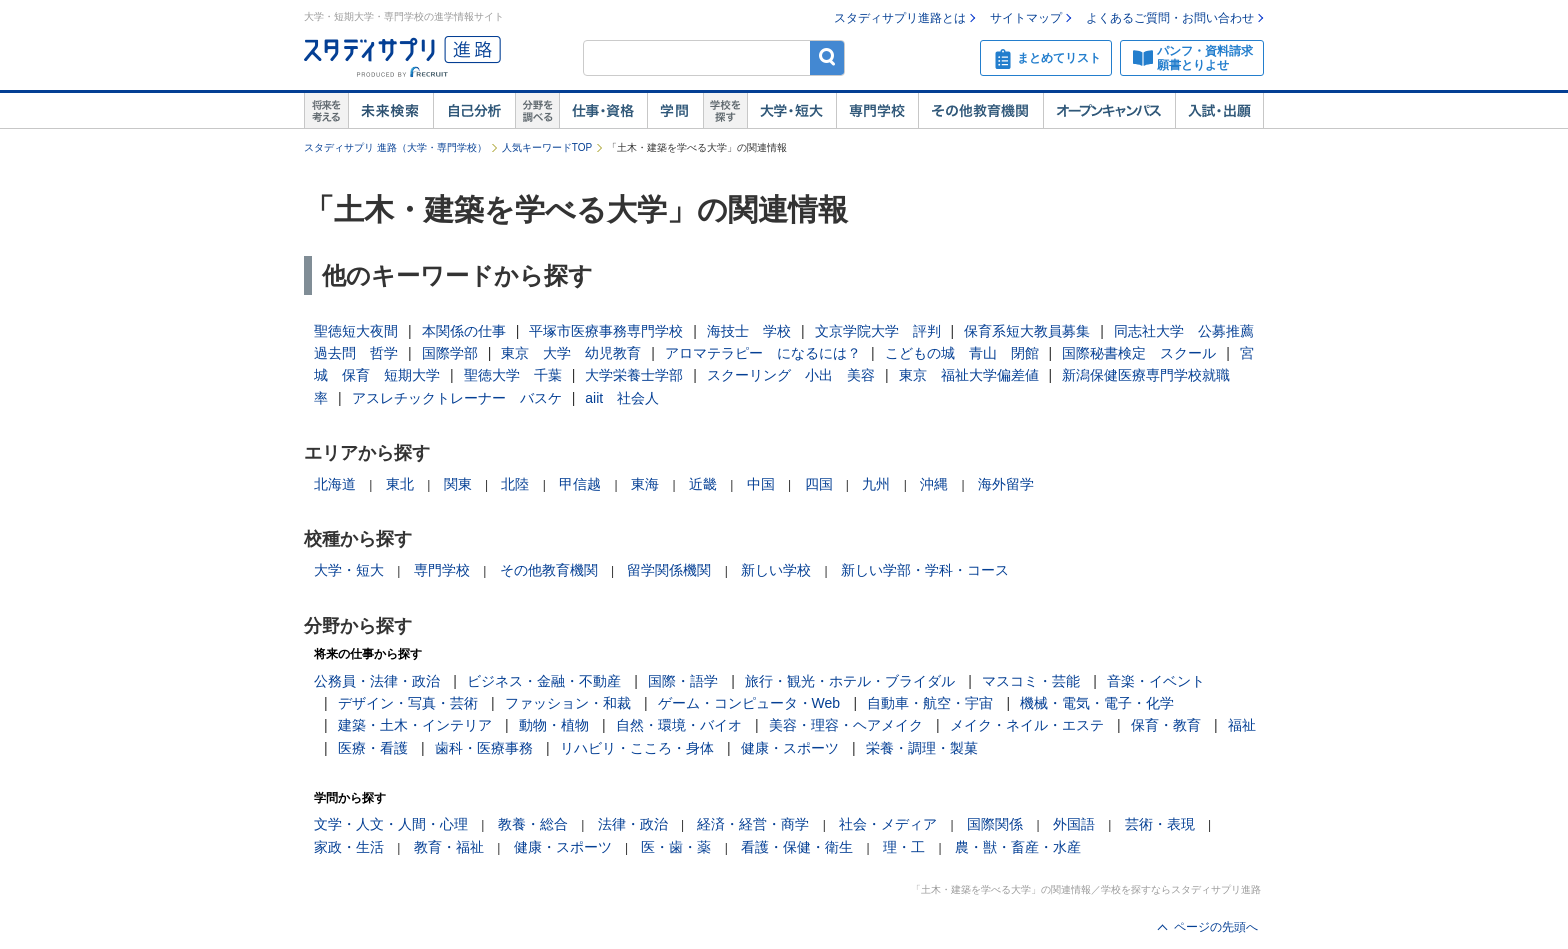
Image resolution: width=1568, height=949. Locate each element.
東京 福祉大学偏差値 (969, 375)
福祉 (1242, 725)
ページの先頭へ (1216, 927)
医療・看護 (373, 748)
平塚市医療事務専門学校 (606, 331)
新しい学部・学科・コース (925, 570)
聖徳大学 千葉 (513, 375)
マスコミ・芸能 (1031, 681)
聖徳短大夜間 (356, 331)
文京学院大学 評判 (878, 331)
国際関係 (995, 824)
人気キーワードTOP (547, 147)
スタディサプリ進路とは (900, 18)
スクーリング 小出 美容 (791, 375)
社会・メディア (888, 824)
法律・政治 (633, 824)
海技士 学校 (749, 331)
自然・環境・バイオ (679, 725)
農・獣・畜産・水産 (1018, 847)
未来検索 (390, 111)
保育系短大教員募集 (1027, 331)
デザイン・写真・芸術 (408, 703)
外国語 (1074, 824)
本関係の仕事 (464, 331)
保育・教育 (1166, 725)
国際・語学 (683, 681)
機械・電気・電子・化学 (1097, 703)
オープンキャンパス (1109, 111)
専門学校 (877, 111)
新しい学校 (776, 570)
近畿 (703, 484)
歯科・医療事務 (484, 748)
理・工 (904, 847)
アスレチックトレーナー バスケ (457, 398)
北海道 (335, 484)
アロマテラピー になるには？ (763, 353)
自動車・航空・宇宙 (930, 703)
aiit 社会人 (622, 398)
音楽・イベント (1156, 681)
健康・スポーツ (790, 748)
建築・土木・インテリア (415, 725)
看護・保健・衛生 (797, 847)
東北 (400, 484)
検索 (827, 57)
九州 (876, 484)
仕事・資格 (603, 111)
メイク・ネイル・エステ (1027, 725)
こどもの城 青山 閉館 (962, 353)
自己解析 (474, 111)
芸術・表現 (1160, 824)
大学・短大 (791, 111)
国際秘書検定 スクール (1139, 353)
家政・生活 (349, 847)
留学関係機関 (669, 570)
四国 (819, 484)
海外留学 (1006, 484)
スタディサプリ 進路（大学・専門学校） (395, 147)
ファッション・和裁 (568, 703)
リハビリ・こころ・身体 (637, 748)
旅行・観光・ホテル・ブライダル (850, 681)
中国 (761, 484)
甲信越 (580, 484)
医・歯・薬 (676, 847)
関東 (458, 484)
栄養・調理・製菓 (922, 748)
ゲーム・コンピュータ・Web (749, 703)
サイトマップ (1026, 18)
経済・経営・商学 (753, 824)
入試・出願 (1219, 111)
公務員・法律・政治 (377, 681)
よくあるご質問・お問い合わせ (1170, 18)
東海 (645, 484)
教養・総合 (533, 824)
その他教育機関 (980, 111)
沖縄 (934, 484)
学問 (675, 111)
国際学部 (450, 353)
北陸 (515, 484)
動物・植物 (554, 725)
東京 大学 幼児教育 (571, 353)
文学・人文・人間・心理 (391, 824)
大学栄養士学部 (634, 375)
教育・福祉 (449, 847)
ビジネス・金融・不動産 (544, 681)
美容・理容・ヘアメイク (846, 725)
